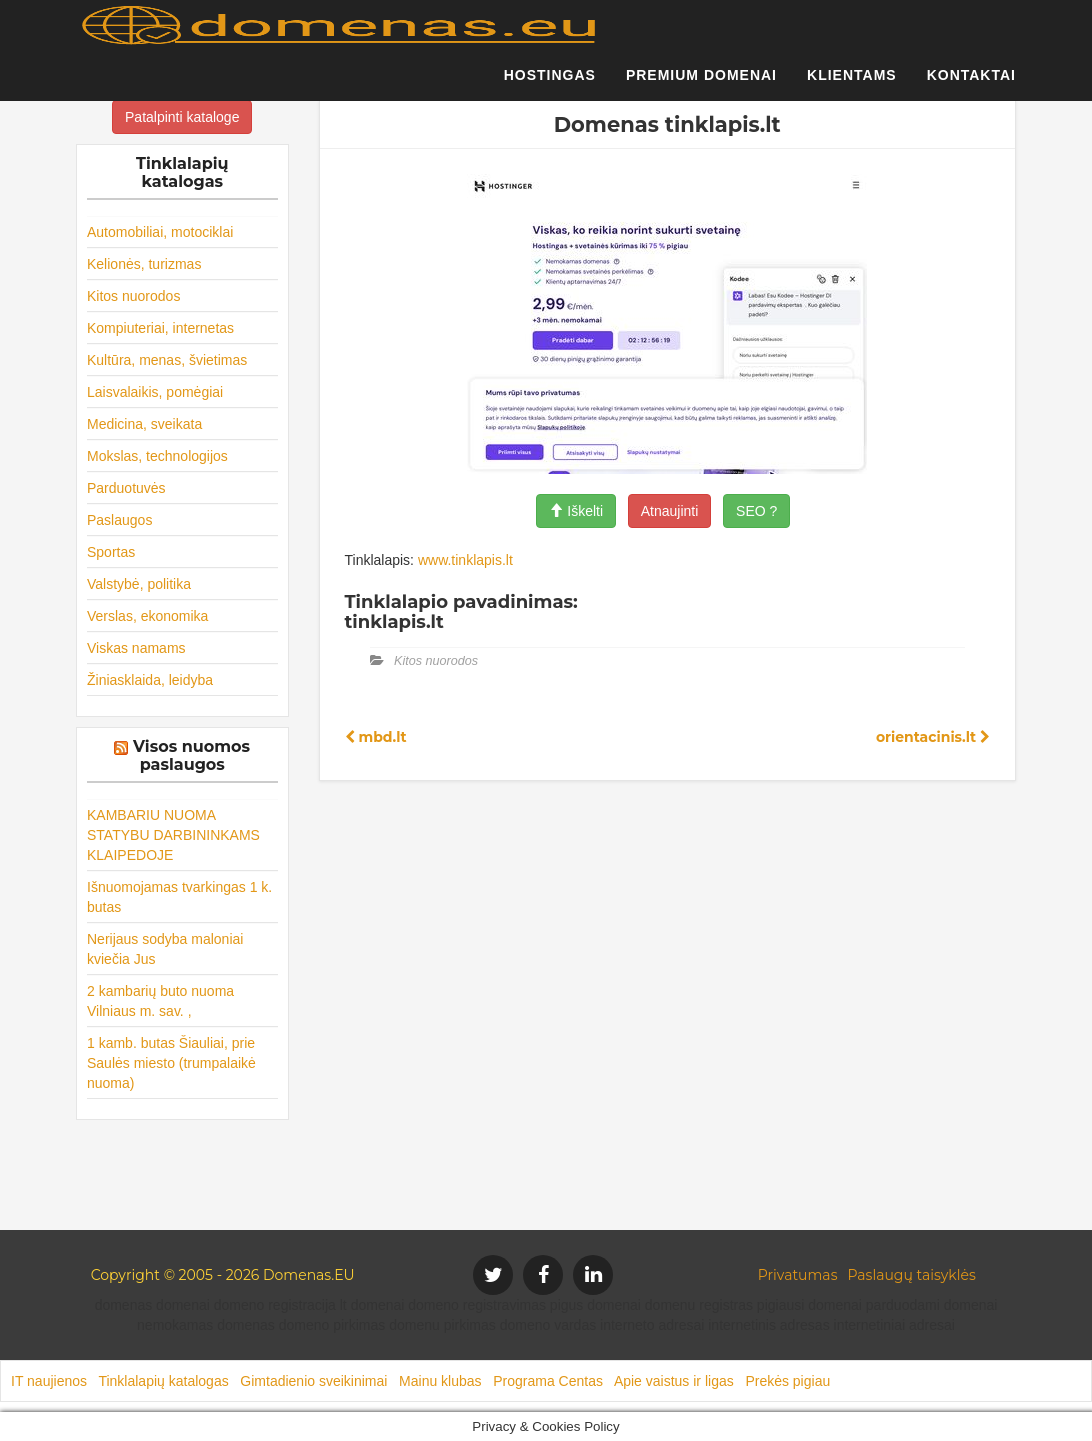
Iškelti (576, 511)
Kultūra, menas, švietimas (167, 360)
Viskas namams (136, 648)
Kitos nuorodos (133, 296)
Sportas (111, 552)
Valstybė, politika (139, 584)
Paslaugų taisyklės (911, 1275)
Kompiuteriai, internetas (160, 328)
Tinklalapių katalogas (163, 1381)
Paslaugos (119, 520)
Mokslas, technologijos (157, 456)
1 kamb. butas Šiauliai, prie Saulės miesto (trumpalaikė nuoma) (171, 1063)
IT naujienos (49, 1381)
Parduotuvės (126, 488)
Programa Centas (548, 1381)
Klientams (852, 85)
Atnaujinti (670, 511)
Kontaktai (971, 85)
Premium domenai (701, 85)
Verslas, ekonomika (147, 616)
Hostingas (550, 85)
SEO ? (756, 511)
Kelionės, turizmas (144, 264)
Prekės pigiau (787, 1381)
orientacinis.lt (933, 737)
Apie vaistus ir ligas (674, 1381)
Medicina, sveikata (144, 424)
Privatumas (798, 1275)
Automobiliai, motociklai (160, 232)
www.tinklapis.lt (465, 560)
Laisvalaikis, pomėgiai (155, 392)
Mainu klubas (440, 1381)
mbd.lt (376, 737)
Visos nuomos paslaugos (191, 755)
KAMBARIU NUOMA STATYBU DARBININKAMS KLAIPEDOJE (173, 835)
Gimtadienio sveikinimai (313, 1381)
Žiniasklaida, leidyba (150, 680)
